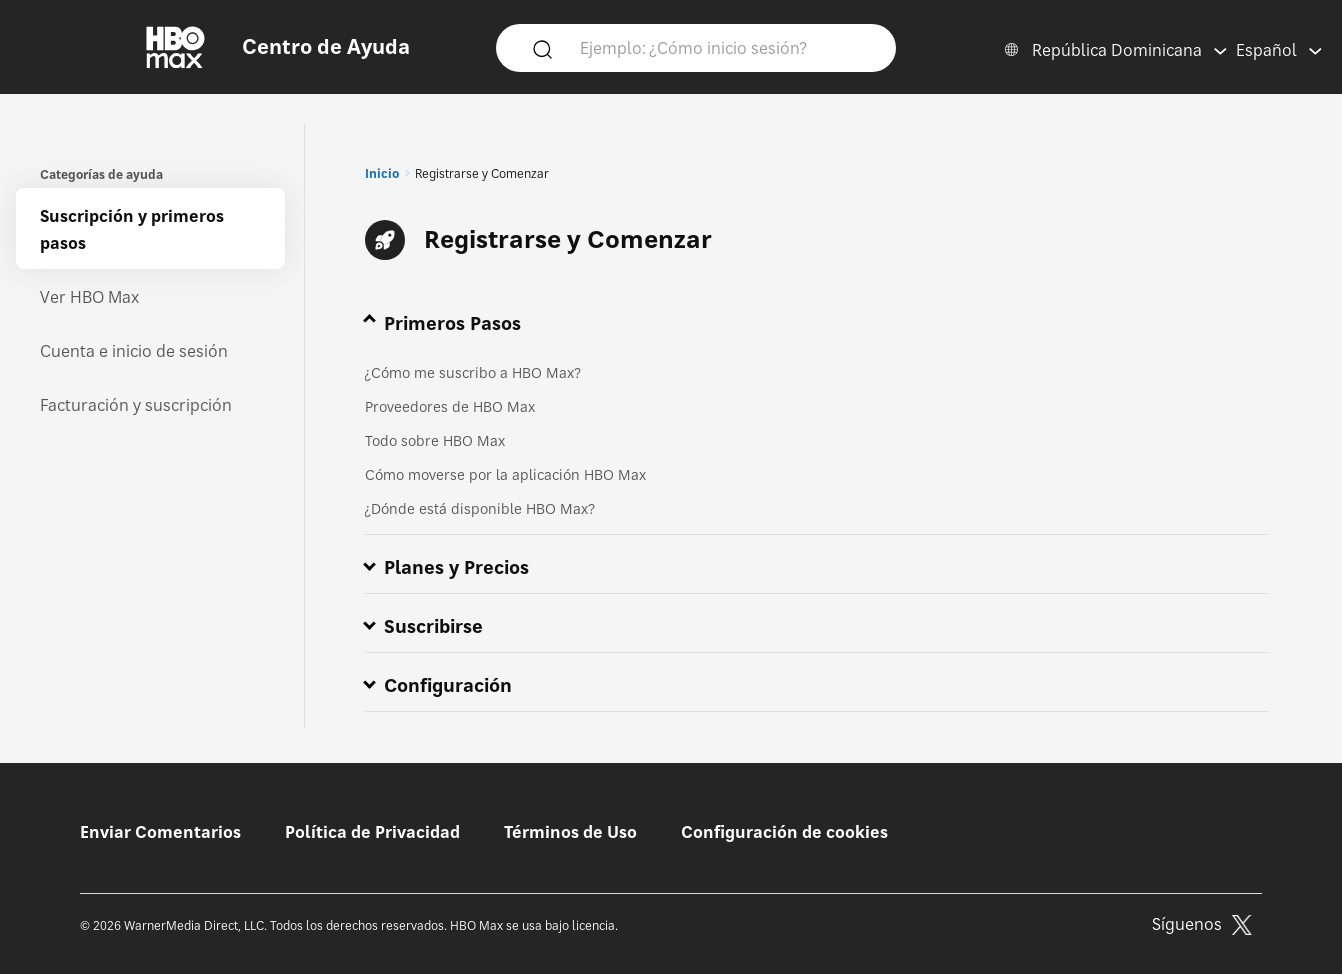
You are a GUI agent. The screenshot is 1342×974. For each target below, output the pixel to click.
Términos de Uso (570, 832)
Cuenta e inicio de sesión (134, 351)
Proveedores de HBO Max (450, 406)
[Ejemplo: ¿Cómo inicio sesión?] (725, 47)
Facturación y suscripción (136, 405)
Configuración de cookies (784, 832)
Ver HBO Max (89, 297)
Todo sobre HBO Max (435, 440)
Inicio (382, 173)
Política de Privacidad (372, 832)
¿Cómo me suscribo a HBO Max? (473, 372)
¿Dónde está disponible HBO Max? (480, 508)
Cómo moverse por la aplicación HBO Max (505, 474)
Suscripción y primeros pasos (132, 229)
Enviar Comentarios (160, 832)
